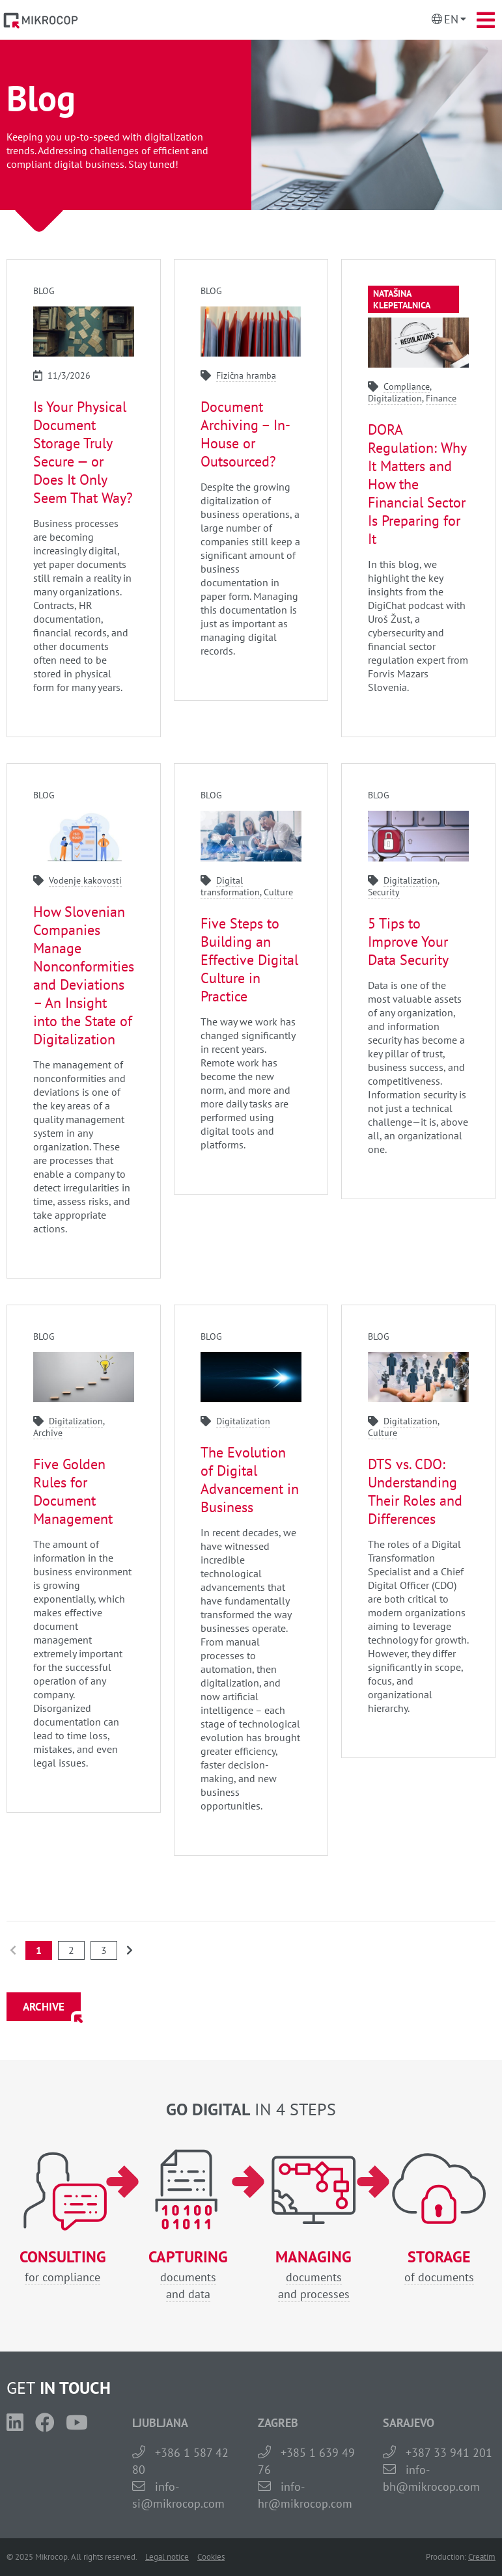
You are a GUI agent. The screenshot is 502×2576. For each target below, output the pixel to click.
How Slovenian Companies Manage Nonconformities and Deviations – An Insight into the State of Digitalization (83, 975)
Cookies (211, 2556)
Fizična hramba (246, 375)
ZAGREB (278, 2422)
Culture (278, 892)
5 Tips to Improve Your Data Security (408, 941)
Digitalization (395, 398)
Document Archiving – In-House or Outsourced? (245, 434)
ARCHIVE (43, 2007)
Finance (441, 398)
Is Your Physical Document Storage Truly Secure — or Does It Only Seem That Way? (83, 452)
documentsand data (188, 2275)
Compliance (406, 386)
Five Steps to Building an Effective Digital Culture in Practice (249, 959)
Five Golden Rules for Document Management (73, 1491)
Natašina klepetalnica (401, 299)
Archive (48, 1433)
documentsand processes (314, 2275)
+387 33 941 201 (449, 2452)
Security (384, 892)
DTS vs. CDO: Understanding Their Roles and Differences (415, 1491)
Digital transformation (230, 886)
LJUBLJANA (160, 2422)
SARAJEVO (408, 2422)
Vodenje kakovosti (85, 880)
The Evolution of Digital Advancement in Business (250, 1479)
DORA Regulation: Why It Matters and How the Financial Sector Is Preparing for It (417, 484)
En (451, 19)
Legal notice (167, 2556)
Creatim (481, 2556)
